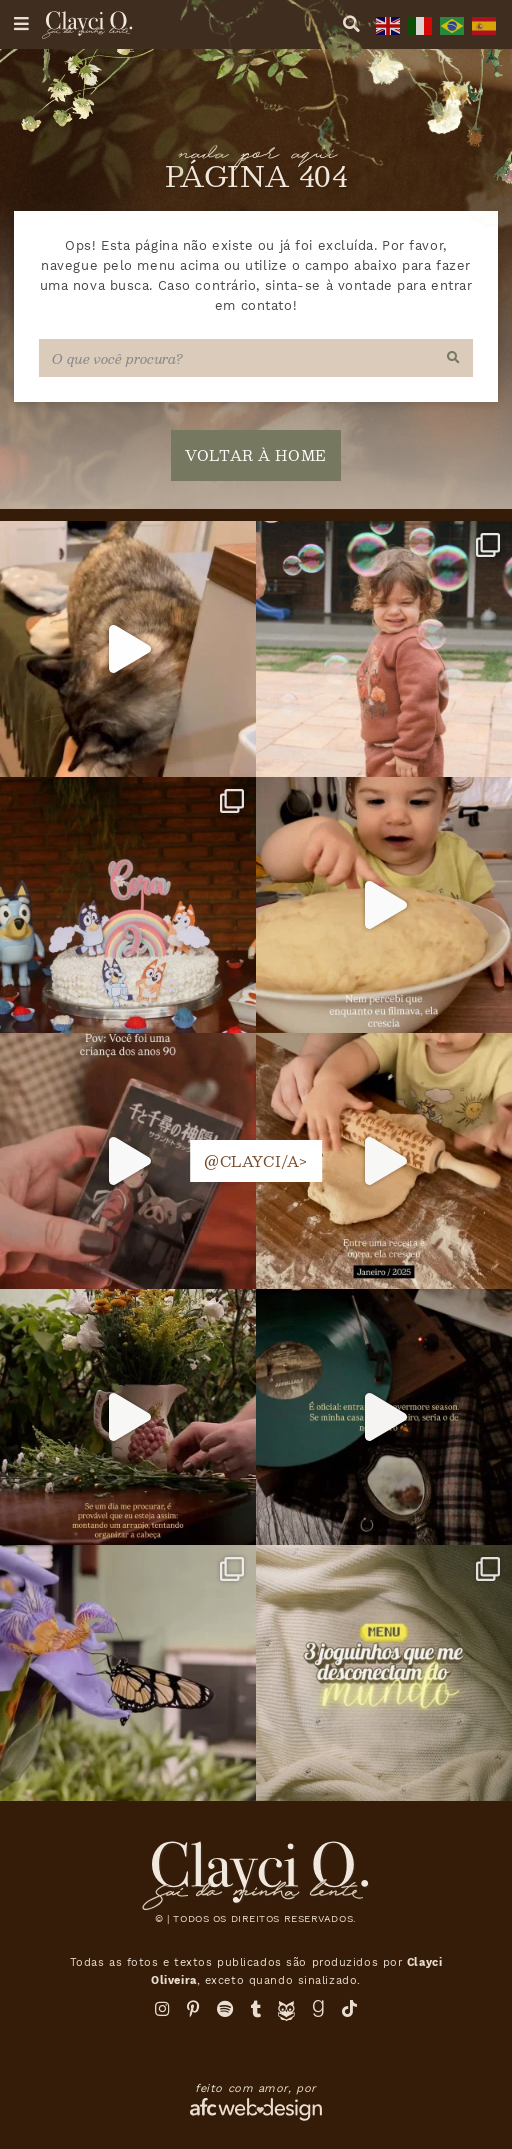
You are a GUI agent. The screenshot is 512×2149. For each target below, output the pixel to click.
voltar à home (255, 455)
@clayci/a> (256, 1161)
